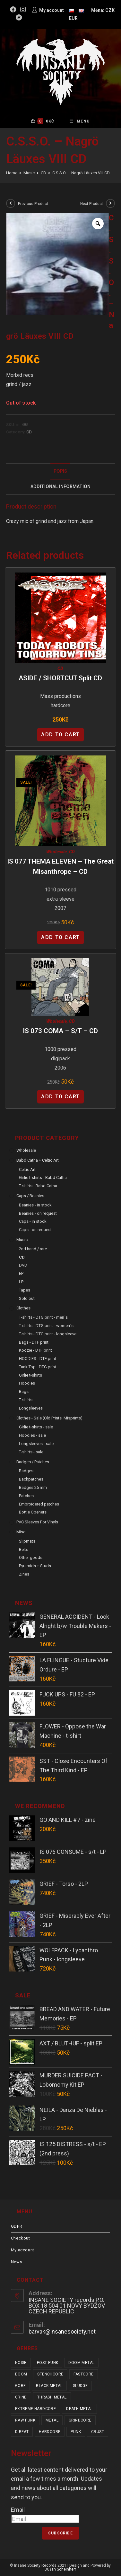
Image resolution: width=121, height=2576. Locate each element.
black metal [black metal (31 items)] (49, 2385)
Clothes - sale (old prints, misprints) (49, 1418)
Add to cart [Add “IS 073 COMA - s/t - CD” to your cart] (60, 1097)
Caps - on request (35, 1229)
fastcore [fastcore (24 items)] (83, 2374)
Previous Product (33, 203)
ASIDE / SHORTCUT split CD (60, 678)
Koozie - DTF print (35, 1350)
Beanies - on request (38, 1213)
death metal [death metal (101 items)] (79, 2408)
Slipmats (27, 1541)
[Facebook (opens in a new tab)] (14, 9)
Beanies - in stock (35, 1205)
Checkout (20, 2238)
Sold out (27, 1298)
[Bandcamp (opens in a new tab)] (19, 17)
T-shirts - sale (31, 1452)
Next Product (91, 203)
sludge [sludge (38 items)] (80, 2385)
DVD (23, 1265)
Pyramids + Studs (35, 1565)
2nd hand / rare (33, 1248)
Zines (24, 1574)
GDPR (16, 2226)
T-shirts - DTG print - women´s (46, 1325)
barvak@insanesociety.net (62, 2331)
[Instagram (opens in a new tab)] (23, 9)
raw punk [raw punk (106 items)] (25, 2420)
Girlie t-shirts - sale (36, 1427)
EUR (73, 18)
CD (29, 432)
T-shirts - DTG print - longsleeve (47, 1333)
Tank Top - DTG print (37, 1366)
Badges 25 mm (33, 1487)
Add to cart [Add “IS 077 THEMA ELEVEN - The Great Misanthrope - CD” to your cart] (60, 937)
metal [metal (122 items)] (52, 2420)
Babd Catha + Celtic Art (37, 1160)
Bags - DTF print (33, 1342)
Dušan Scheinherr (60, 2569)
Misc (20, 1531)
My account (22, 2250)
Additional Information (60, 486)
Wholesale (56, 851)
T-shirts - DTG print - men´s (43, 1317)
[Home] (11, 172)
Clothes (23, 1308)
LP (21, 1281)
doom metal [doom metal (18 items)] (81, 2362)
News (16, 2261)
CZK (110, 10)
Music (22, 1239)
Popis (60, 471)
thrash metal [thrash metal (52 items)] (52, 2397)
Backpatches (31, 1479)
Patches (26, 1495)
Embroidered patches (39, 1504)
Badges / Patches (32, 1461)
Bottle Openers (33, 1512)
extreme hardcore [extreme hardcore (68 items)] (35, 2408)
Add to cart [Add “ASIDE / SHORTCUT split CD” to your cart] (60, 734)
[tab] (60, 471)
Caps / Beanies (30, 1195)
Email (18, 2509)
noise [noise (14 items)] (21, 2362)
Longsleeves (31, 1408)
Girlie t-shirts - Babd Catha (43, 1177)
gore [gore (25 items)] (20, 2385)
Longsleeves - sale (36, 1443)
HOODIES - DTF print (37, 1358)
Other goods (30, 1557)
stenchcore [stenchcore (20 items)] (50, 2374)
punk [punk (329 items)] (76, 2432)
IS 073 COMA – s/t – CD (60, 1031)
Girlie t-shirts (30, 1375)
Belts (23, 1549)
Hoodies (27, 1383)
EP (21, 1273)
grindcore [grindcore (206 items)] (80, 2420)
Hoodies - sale (32, 1435)
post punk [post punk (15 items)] (47, 2362)
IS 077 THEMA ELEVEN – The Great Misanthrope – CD (60, 866)
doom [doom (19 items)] (21, 2374)
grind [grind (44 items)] (21, 2397)
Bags (24, 1391)
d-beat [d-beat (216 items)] (22, 2432)
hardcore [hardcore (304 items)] (49, 2432)
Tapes (24, 1290)
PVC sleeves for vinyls (37, 1522)
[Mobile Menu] (80, 121)
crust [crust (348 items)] (97, 2432)
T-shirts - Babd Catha (38, 1185)
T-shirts (25, 1399)
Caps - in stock (33, 1221)
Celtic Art (27, 1169)
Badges (26, 1470)
